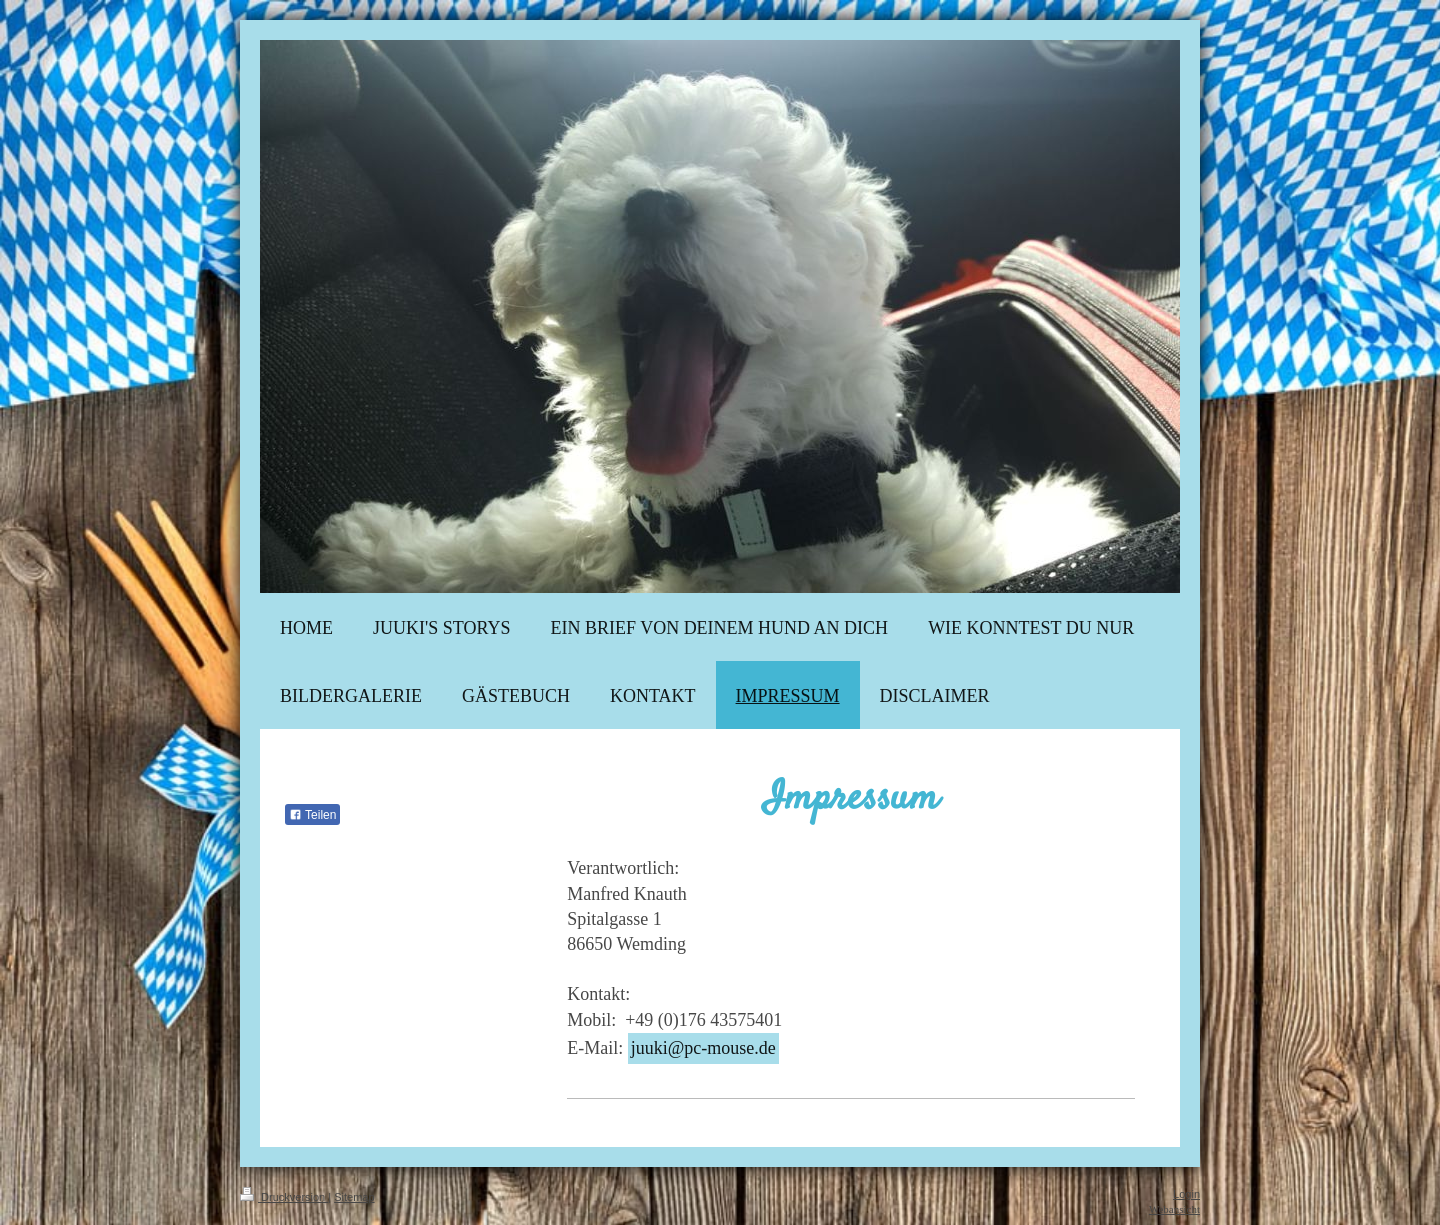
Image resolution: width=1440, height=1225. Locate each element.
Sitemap (354, 1197)
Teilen (312, 815)
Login (1186, 1194)
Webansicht (1174, 1209)
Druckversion (284, 1197)
